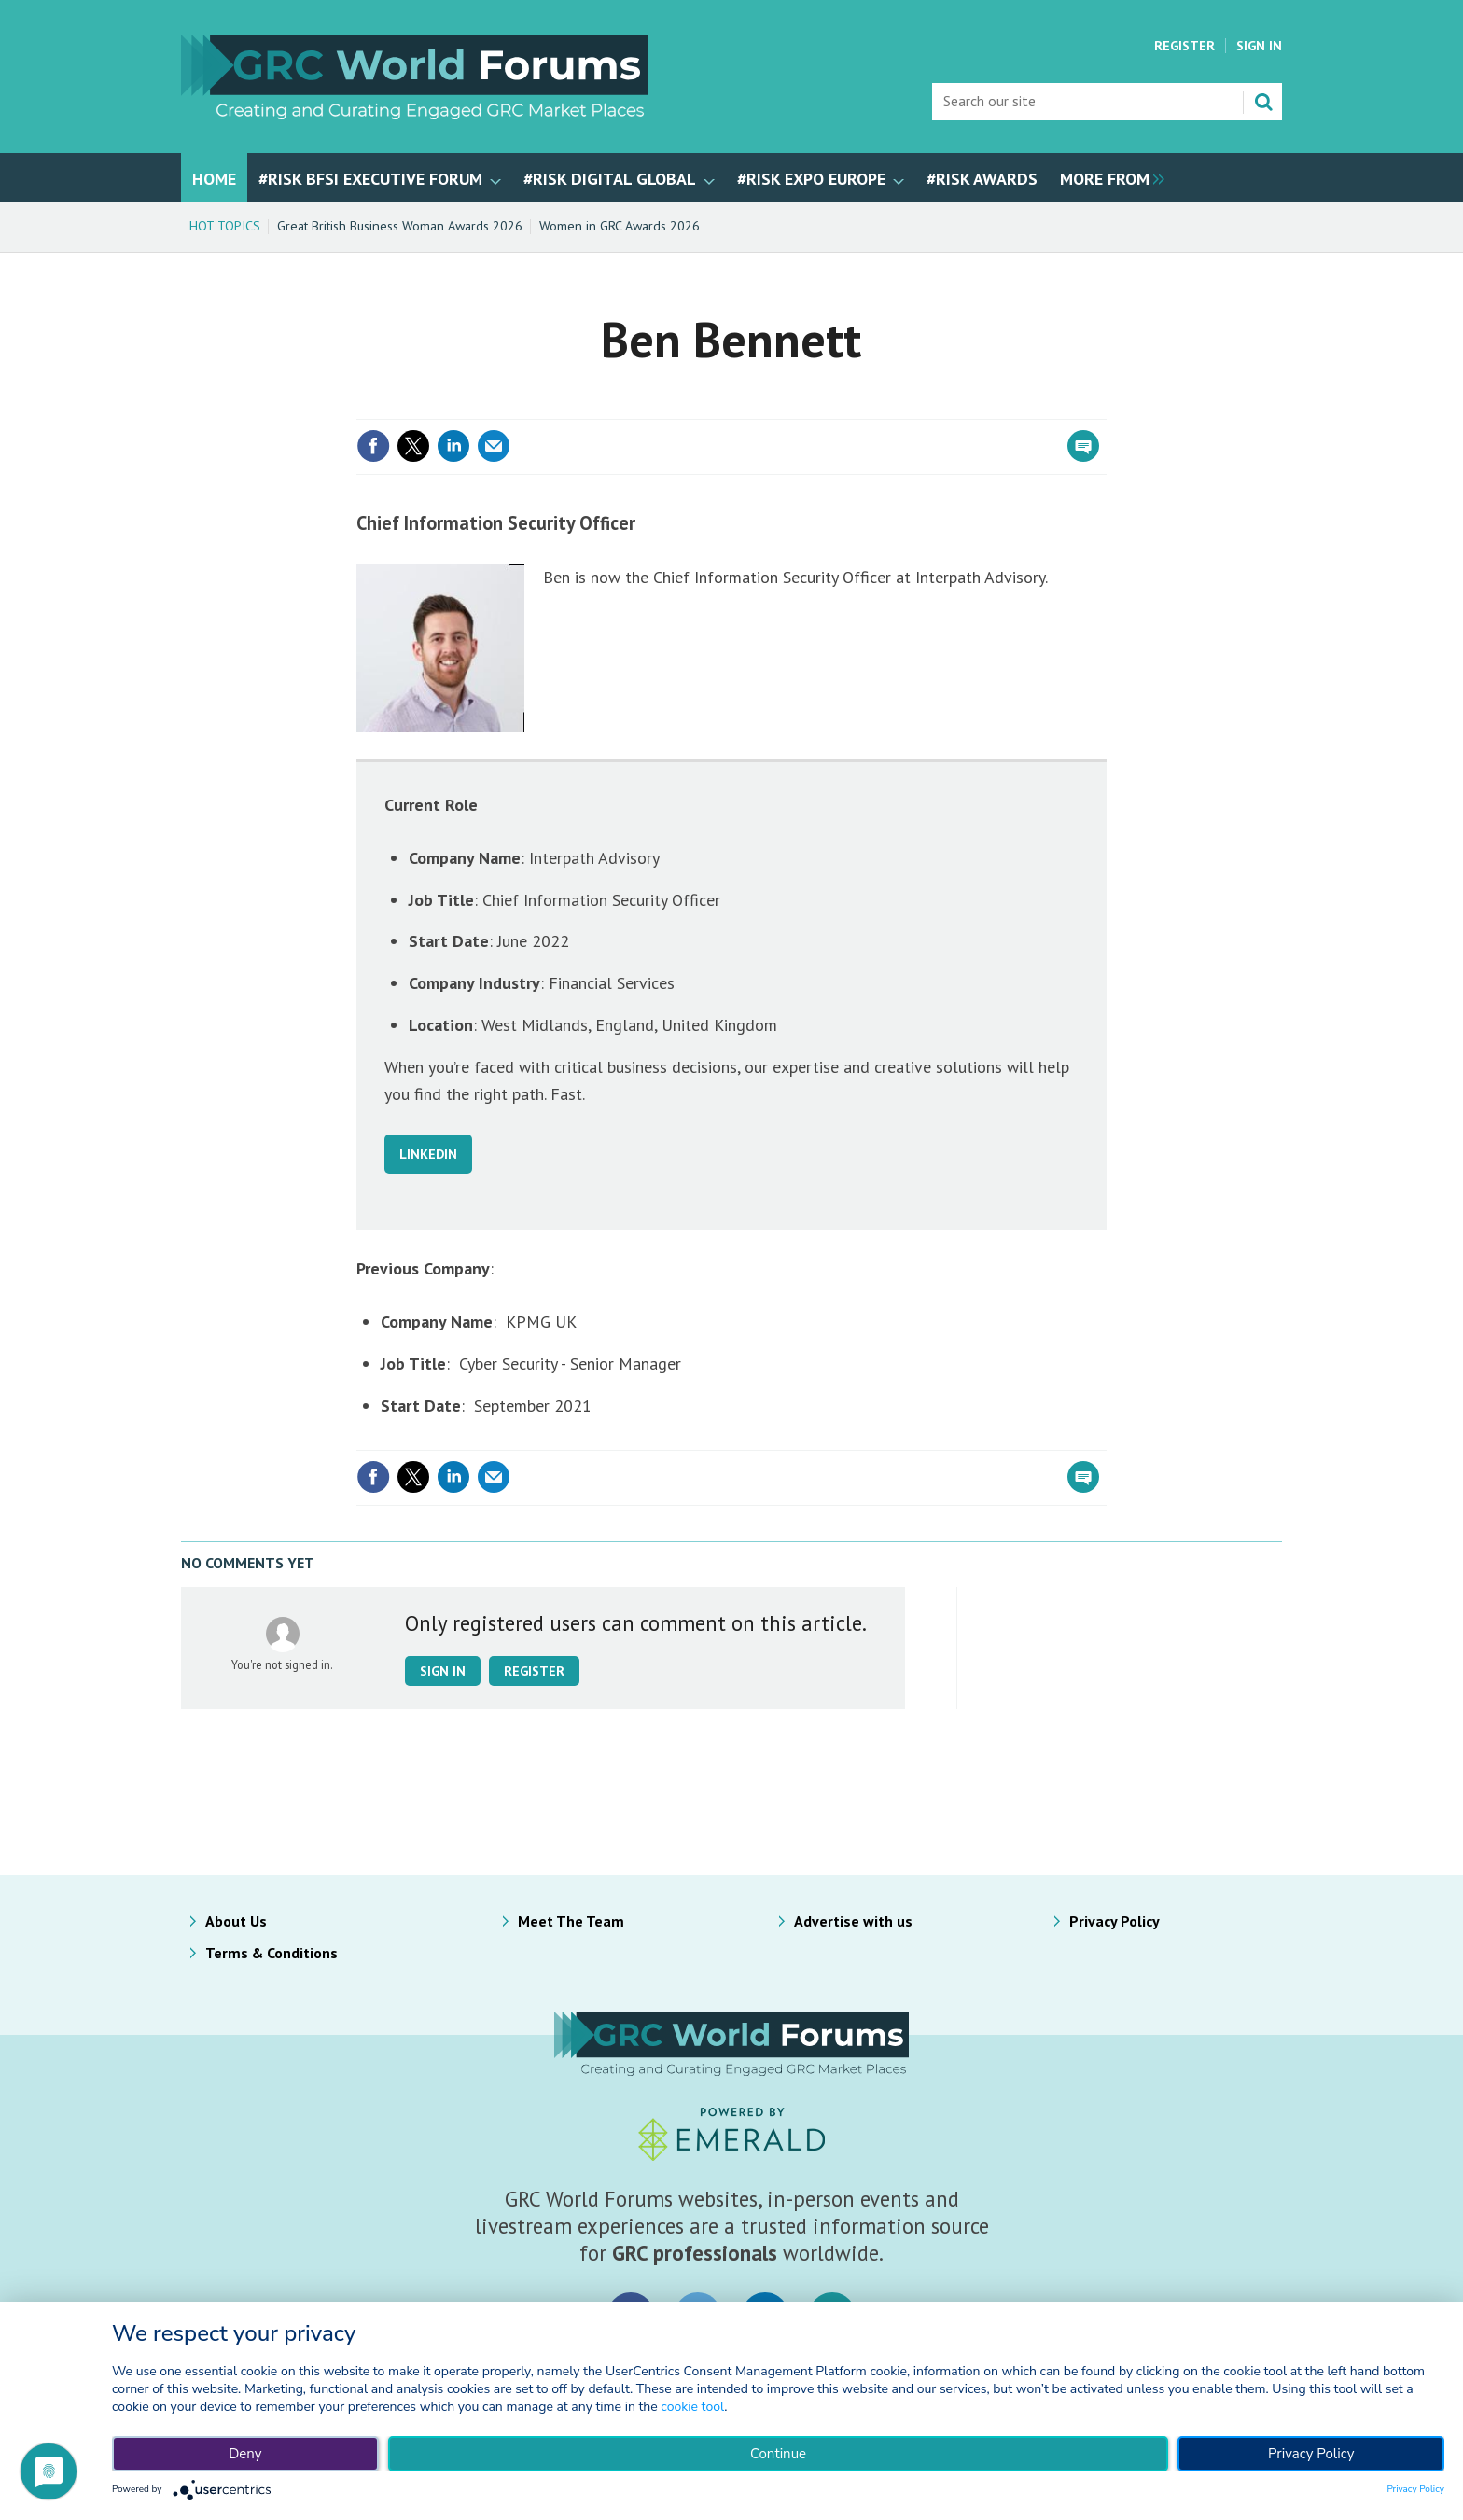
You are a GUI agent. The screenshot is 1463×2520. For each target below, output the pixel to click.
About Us (236, 1921)
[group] (1107, 177)
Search (1263, 102)
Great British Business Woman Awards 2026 (399, 225)
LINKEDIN (428, 1154)
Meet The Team (571, 1921)
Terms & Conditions (271, 1952)
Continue (778, 2453)
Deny (245, 2453)
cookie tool (692, 2407)
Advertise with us (853, 1921)
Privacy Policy (1114, 1921)
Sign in (443, 1671)
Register (1184, 45)
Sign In (1259, 45)
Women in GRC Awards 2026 (619, 225)
